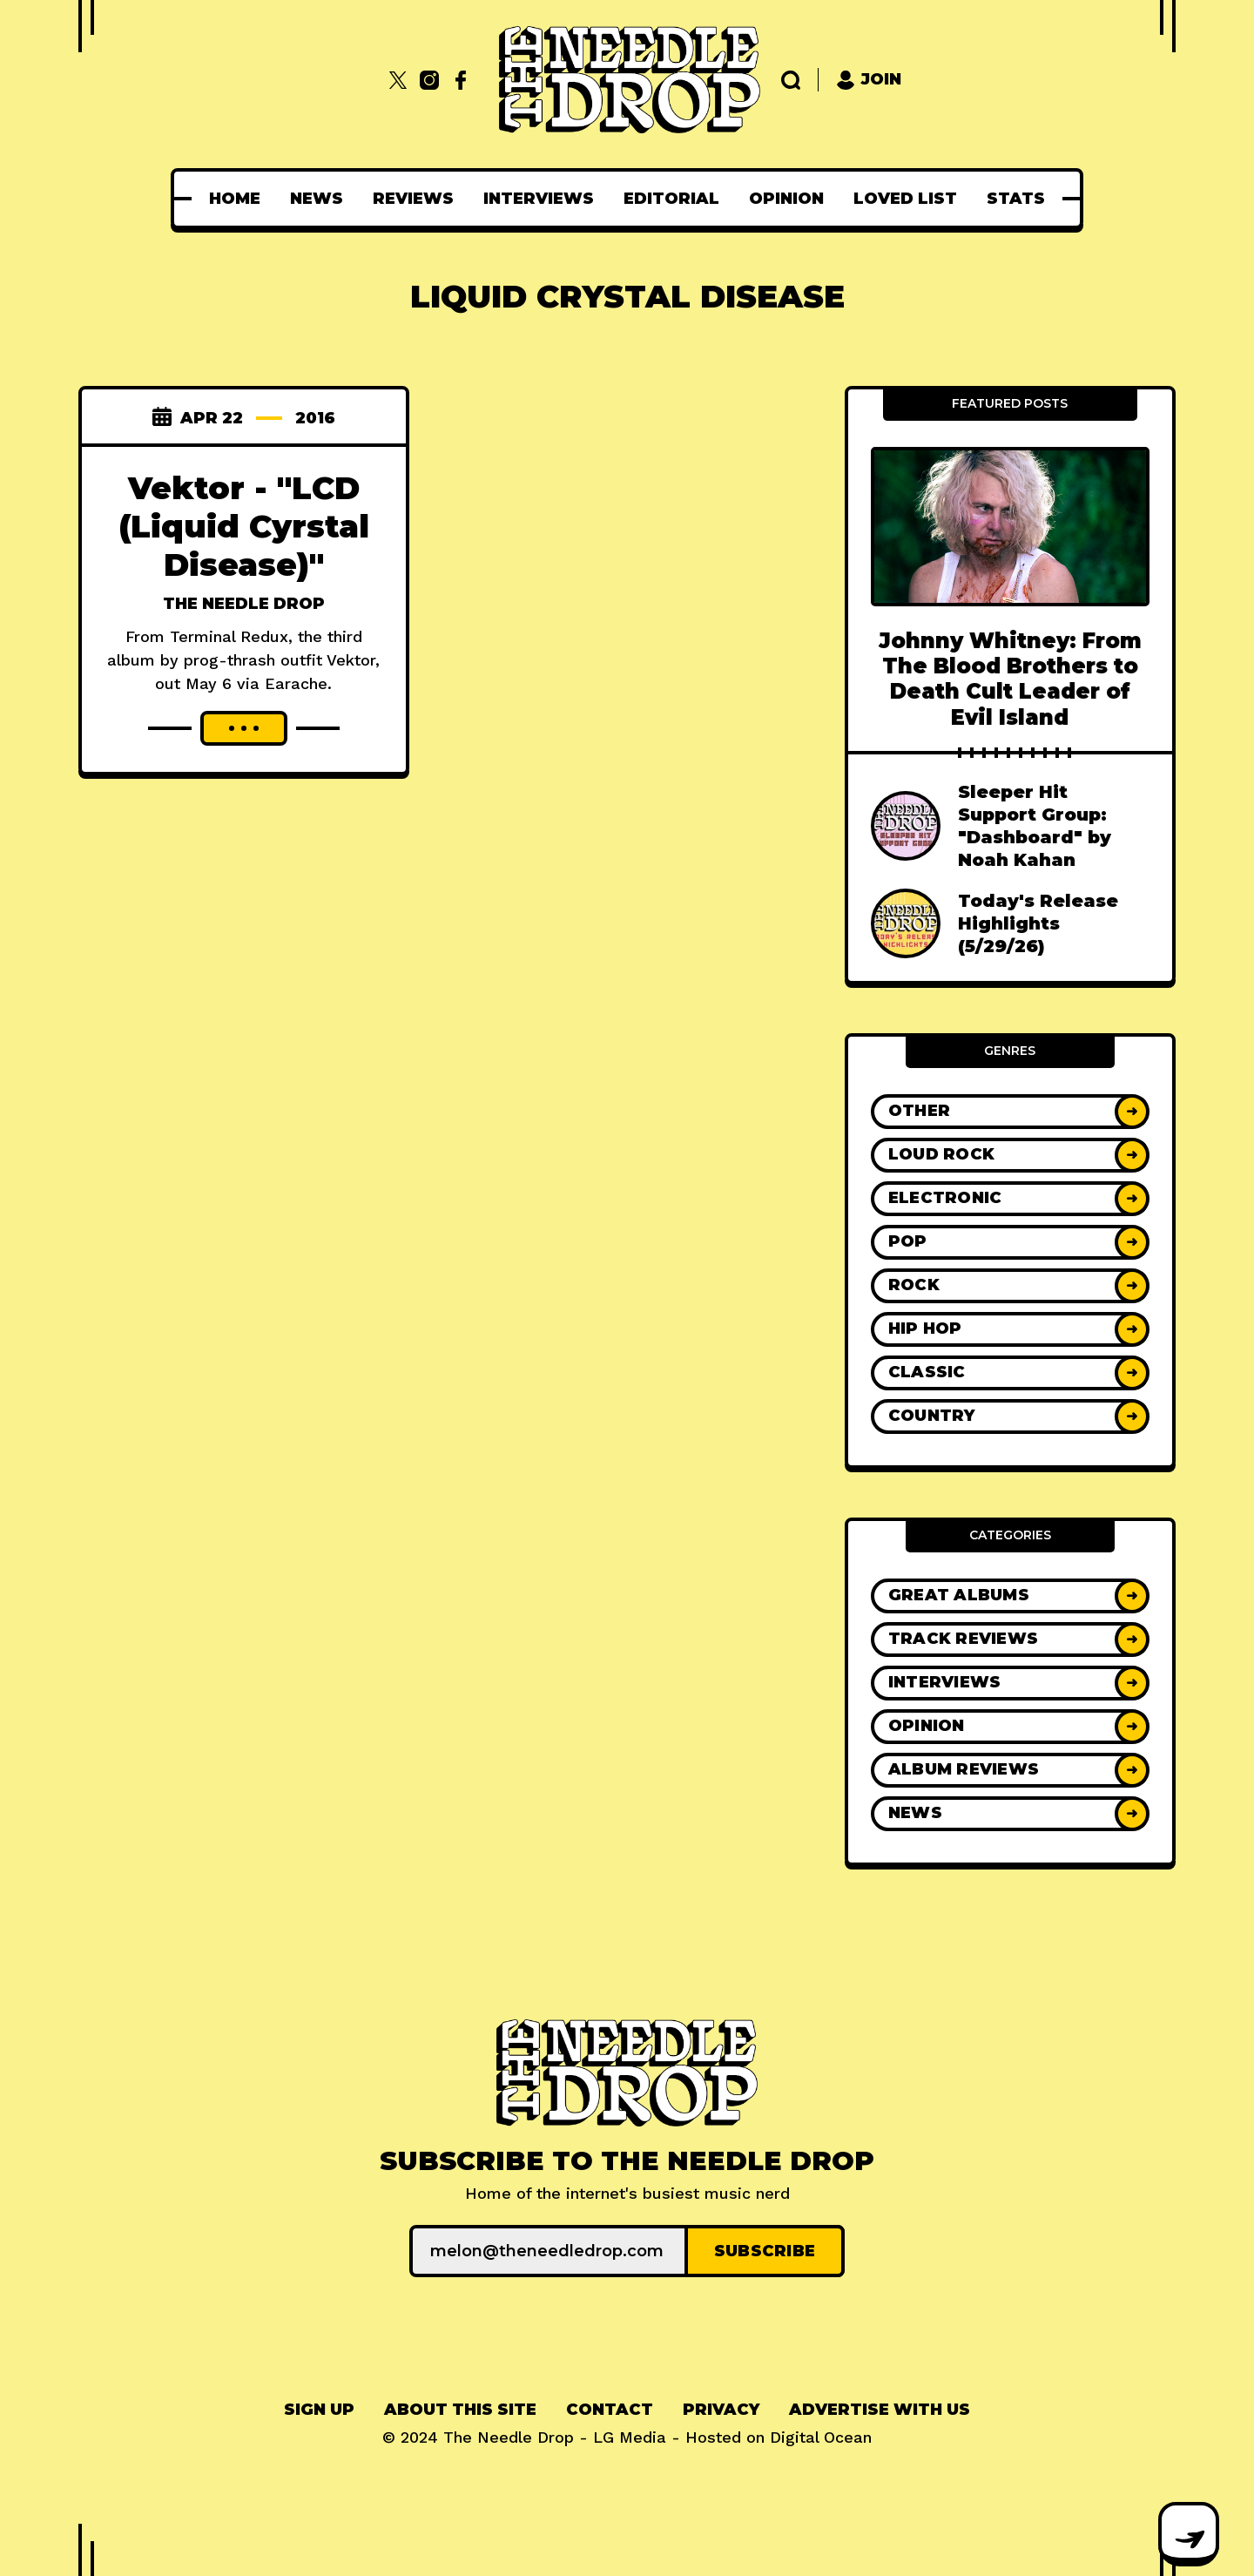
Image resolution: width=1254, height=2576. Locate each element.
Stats (1016, 198)
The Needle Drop (244, 603)
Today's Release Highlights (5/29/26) (1038, 923)
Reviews (413, 198)
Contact (609, 2409)
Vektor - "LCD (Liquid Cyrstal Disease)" (243, 526)
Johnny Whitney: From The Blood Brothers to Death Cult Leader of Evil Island (1010, 679)
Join (868, 80)
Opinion (786, 198)
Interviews (538, 198)
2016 (315, 418)
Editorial (671, 198)
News (316, 198)
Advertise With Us (879, 2409)
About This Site (460, 2409)
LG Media (629, 2437)
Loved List (905, 198)
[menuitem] (234, 199)
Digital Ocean (821, 2437)
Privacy (721, 2409)
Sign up (319, 2409)
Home (234, 198)
